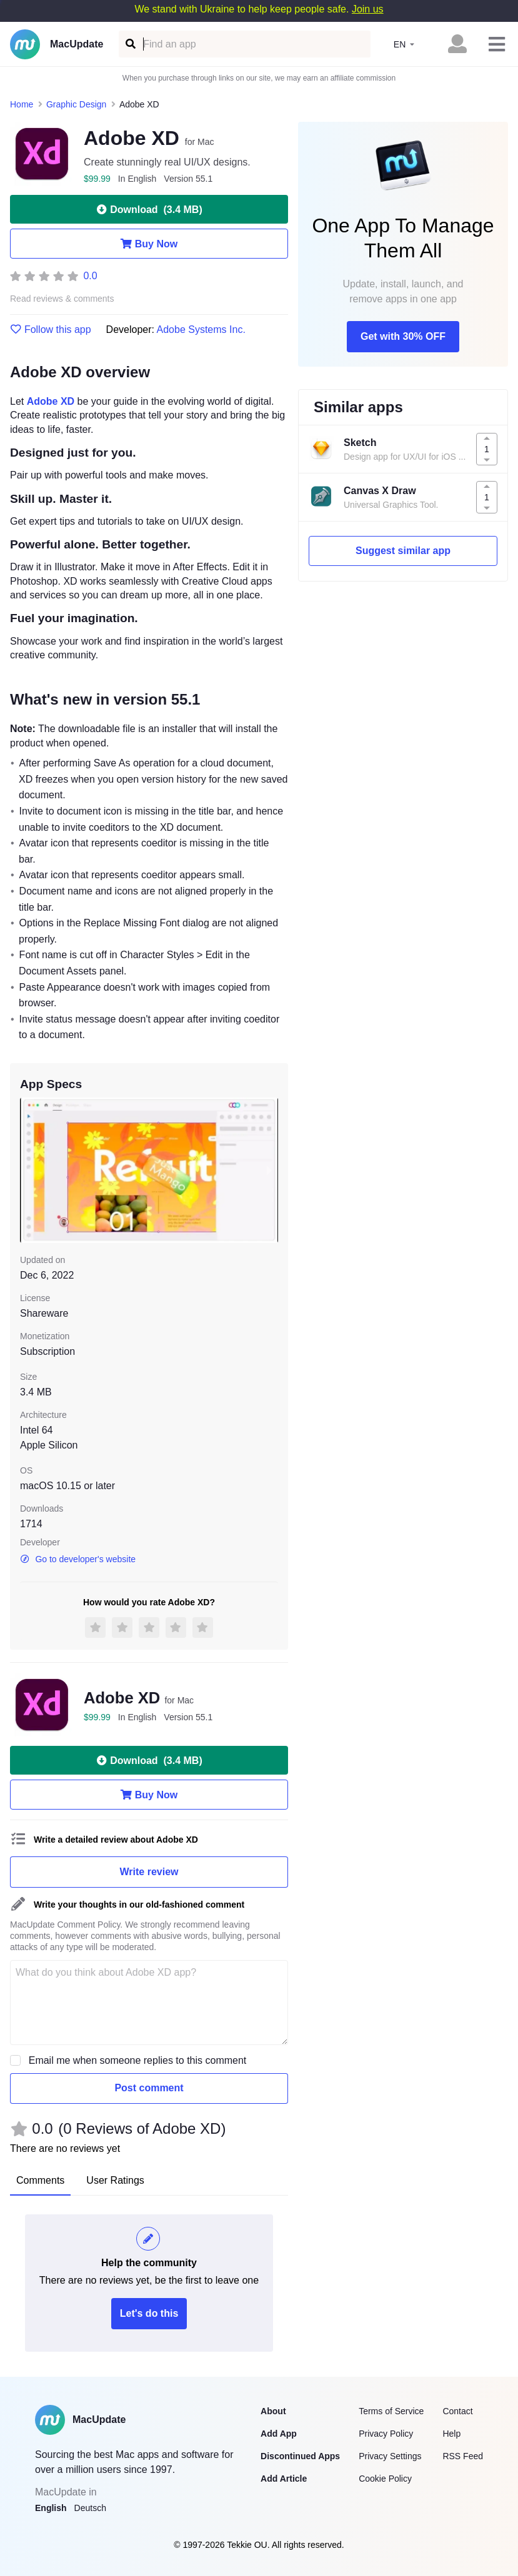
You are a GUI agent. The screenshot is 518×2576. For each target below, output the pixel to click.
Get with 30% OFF (403, 336)
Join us (368, 9)
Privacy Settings (390, 2456)
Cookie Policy (385, 2478)
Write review (149, 1871)
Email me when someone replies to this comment (138, 2060)
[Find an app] (130, 44)
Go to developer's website (78, 1559)
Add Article (284, 2478)
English (51, 2508)
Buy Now (149, 243)
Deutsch (90, 2508)
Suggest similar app (403, 550)
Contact (457, 2411)
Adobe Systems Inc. (201, 329)
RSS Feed (462, 2456)
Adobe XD (50, 401)
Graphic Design (76, 104)
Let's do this (149, 2313)
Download (149, 209)
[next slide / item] (269, 1170)
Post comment (148, 2087)
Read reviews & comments (62, 299)
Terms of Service (391, 2411)
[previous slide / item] (28, 1170)
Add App (279, 2433)
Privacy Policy (386, 2433)
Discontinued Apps (300, 2456)
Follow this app (50, 330)
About (273, 2411)
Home (21, 104)
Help (451, 2433)
